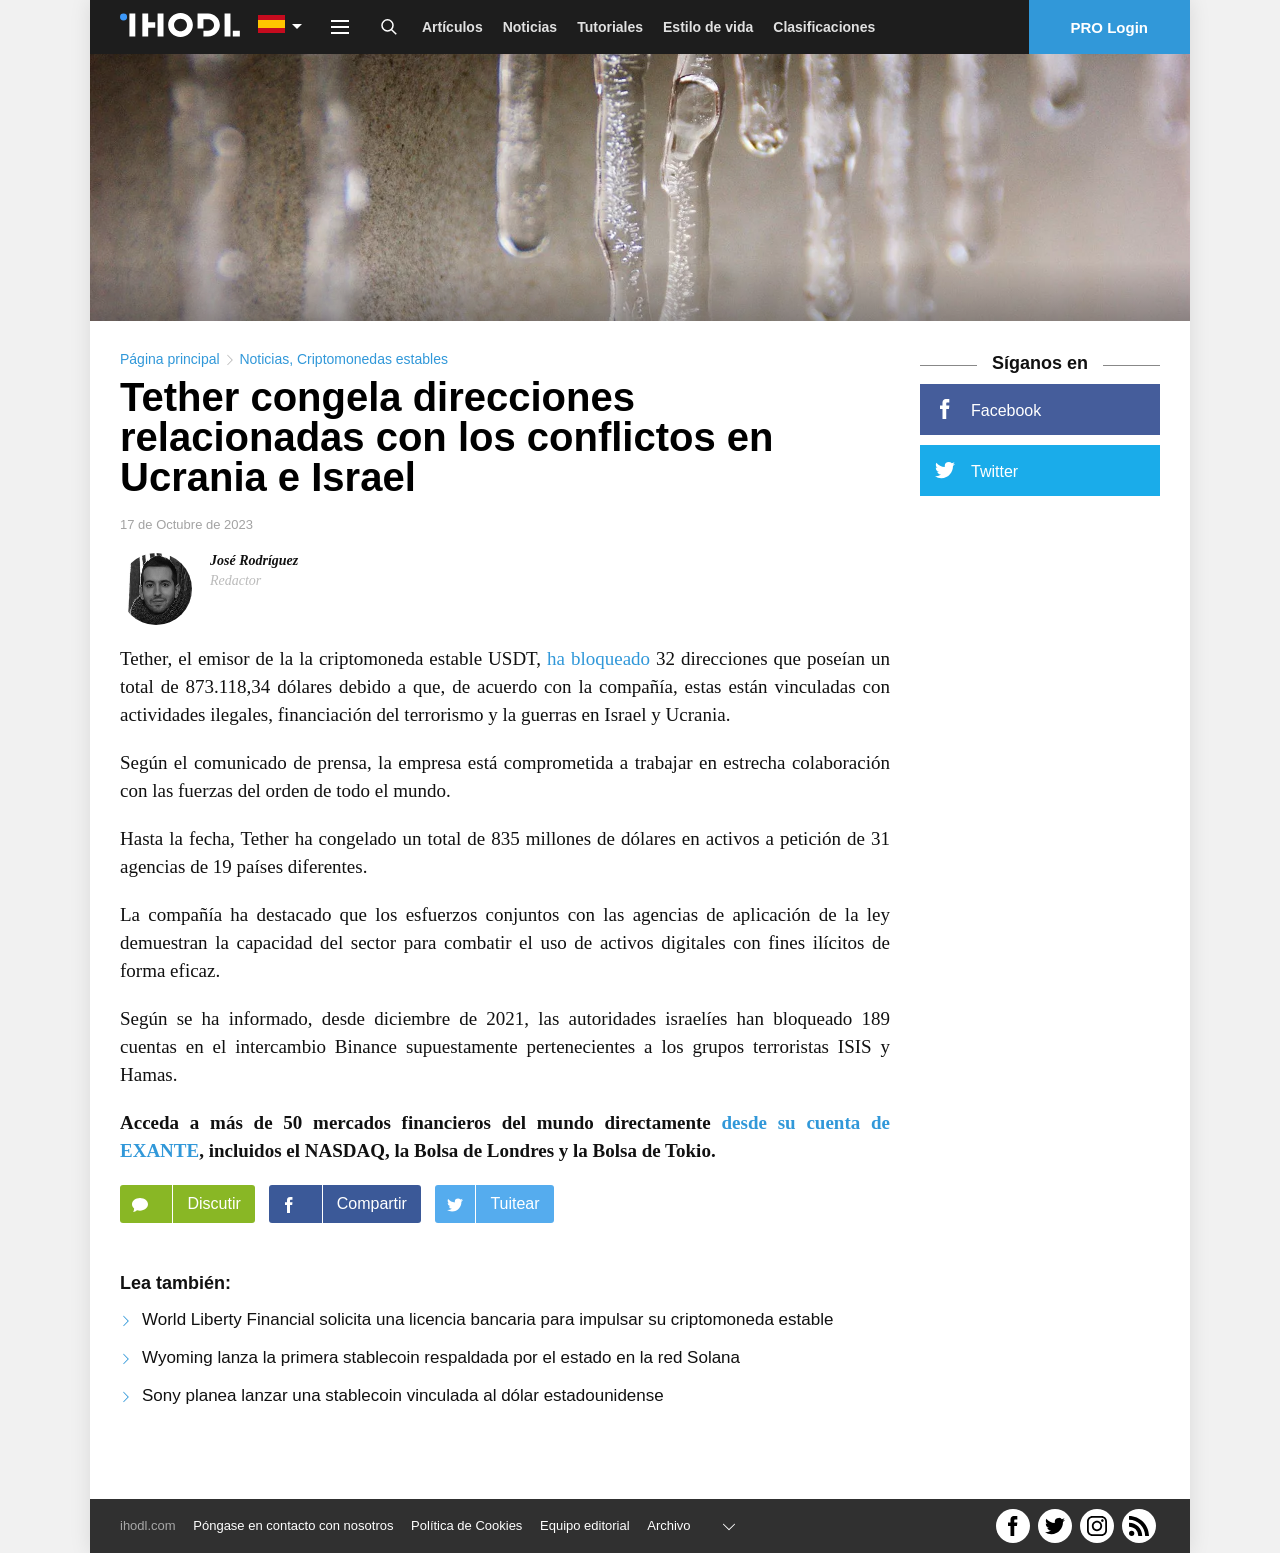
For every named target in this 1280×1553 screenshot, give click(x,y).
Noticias (530, 27)
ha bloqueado (598, 685)
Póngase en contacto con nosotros (293, 1525)
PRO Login (1110, 27)
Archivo (668, 1525)
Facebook (988, 436)
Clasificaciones (824, 27)
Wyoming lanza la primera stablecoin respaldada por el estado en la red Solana (441, 1384)
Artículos (452, 27)
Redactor (235, 607)
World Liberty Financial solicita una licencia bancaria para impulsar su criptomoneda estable (487, 1346)
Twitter (976, 497)
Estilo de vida (708, 27)
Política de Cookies (466, 1525)
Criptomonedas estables (372, 386)
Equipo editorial (585, 1525)
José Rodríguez (254, 587)
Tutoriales (610, 27)
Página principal (170, 386)
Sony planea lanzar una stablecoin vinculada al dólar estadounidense (403, 1422)
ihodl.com (148, 1525)
